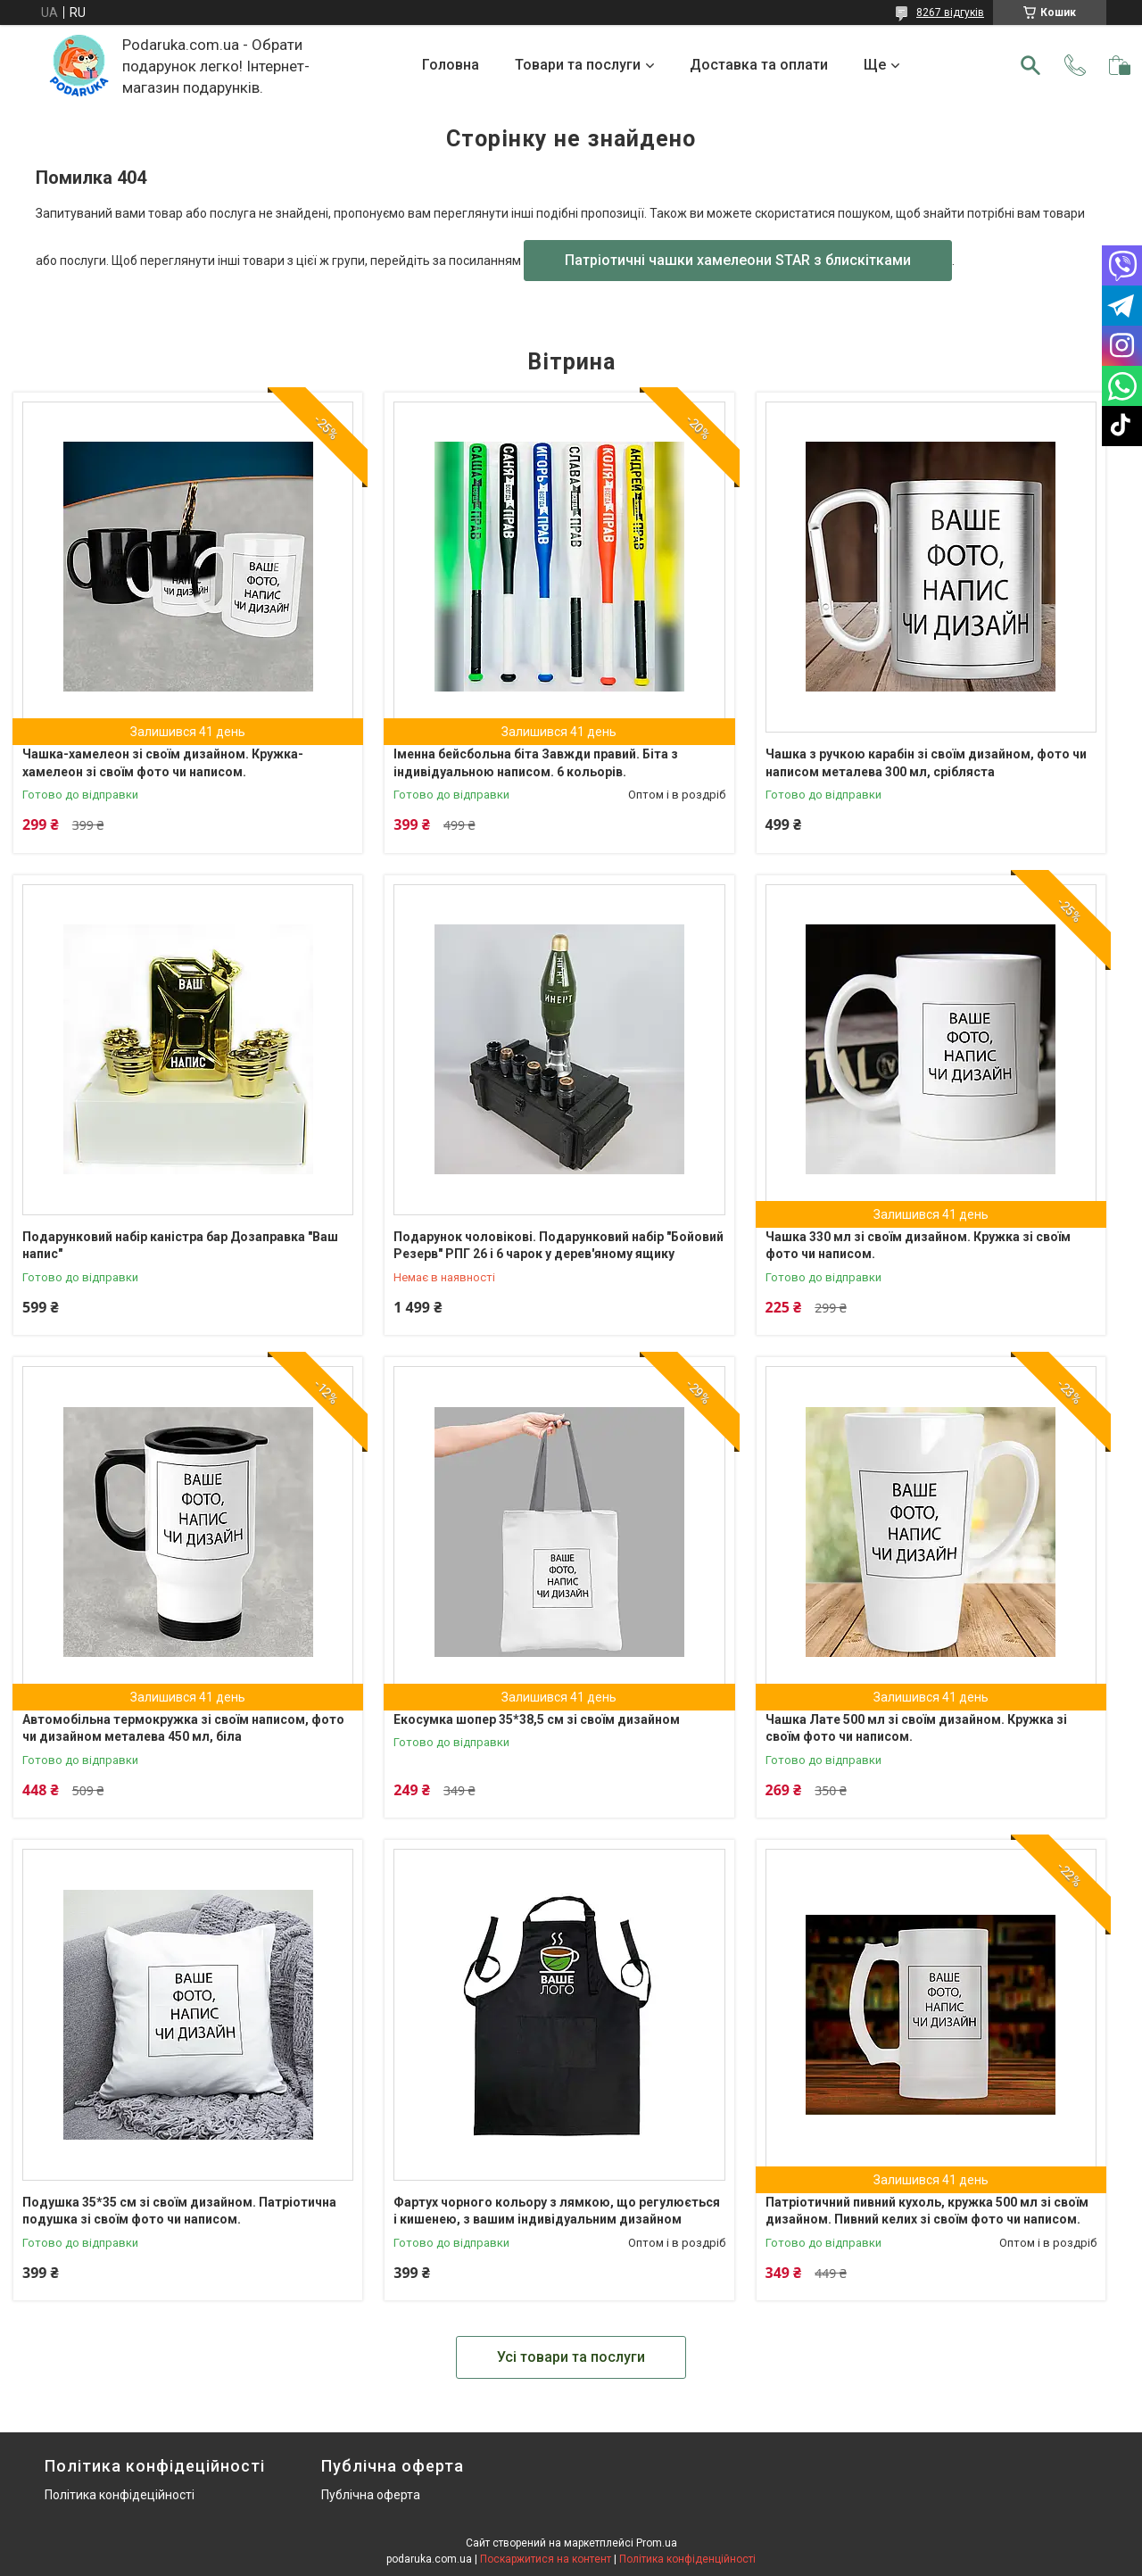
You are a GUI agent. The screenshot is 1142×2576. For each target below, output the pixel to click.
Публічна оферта (370, 2495)
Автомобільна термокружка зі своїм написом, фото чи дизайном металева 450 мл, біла (183, 1728)
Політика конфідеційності (119, 2495)
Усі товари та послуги (571, 2356)
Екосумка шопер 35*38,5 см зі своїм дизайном (536, 1719)
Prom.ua (656, 2543)
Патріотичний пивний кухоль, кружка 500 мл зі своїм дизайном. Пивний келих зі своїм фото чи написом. (926, 2211)
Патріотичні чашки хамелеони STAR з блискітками (738, 260)
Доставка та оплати (759, 64)
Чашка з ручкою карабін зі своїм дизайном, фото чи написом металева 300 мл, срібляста (926, 763)
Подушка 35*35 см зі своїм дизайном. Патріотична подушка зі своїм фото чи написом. (179, 2211)
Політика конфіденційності (687, 2559)
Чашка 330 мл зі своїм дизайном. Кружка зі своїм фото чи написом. (918, 1246)
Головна (450, 64)
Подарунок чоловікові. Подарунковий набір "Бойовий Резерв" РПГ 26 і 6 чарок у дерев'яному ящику (558, 1246)
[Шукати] (1030, 65)
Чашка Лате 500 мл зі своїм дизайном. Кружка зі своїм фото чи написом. (916, 1728)
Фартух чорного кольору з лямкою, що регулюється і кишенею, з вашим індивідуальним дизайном (556, 2211)
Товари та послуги (578, 64)
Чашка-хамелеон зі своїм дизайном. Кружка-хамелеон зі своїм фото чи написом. (162, 763)
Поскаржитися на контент (545, 2559)
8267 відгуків (950, 12)
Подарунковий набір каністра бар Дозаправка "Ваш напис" (180, 1246)
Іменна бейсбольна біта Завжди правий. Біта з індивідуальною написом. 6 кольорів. (535, 763)
